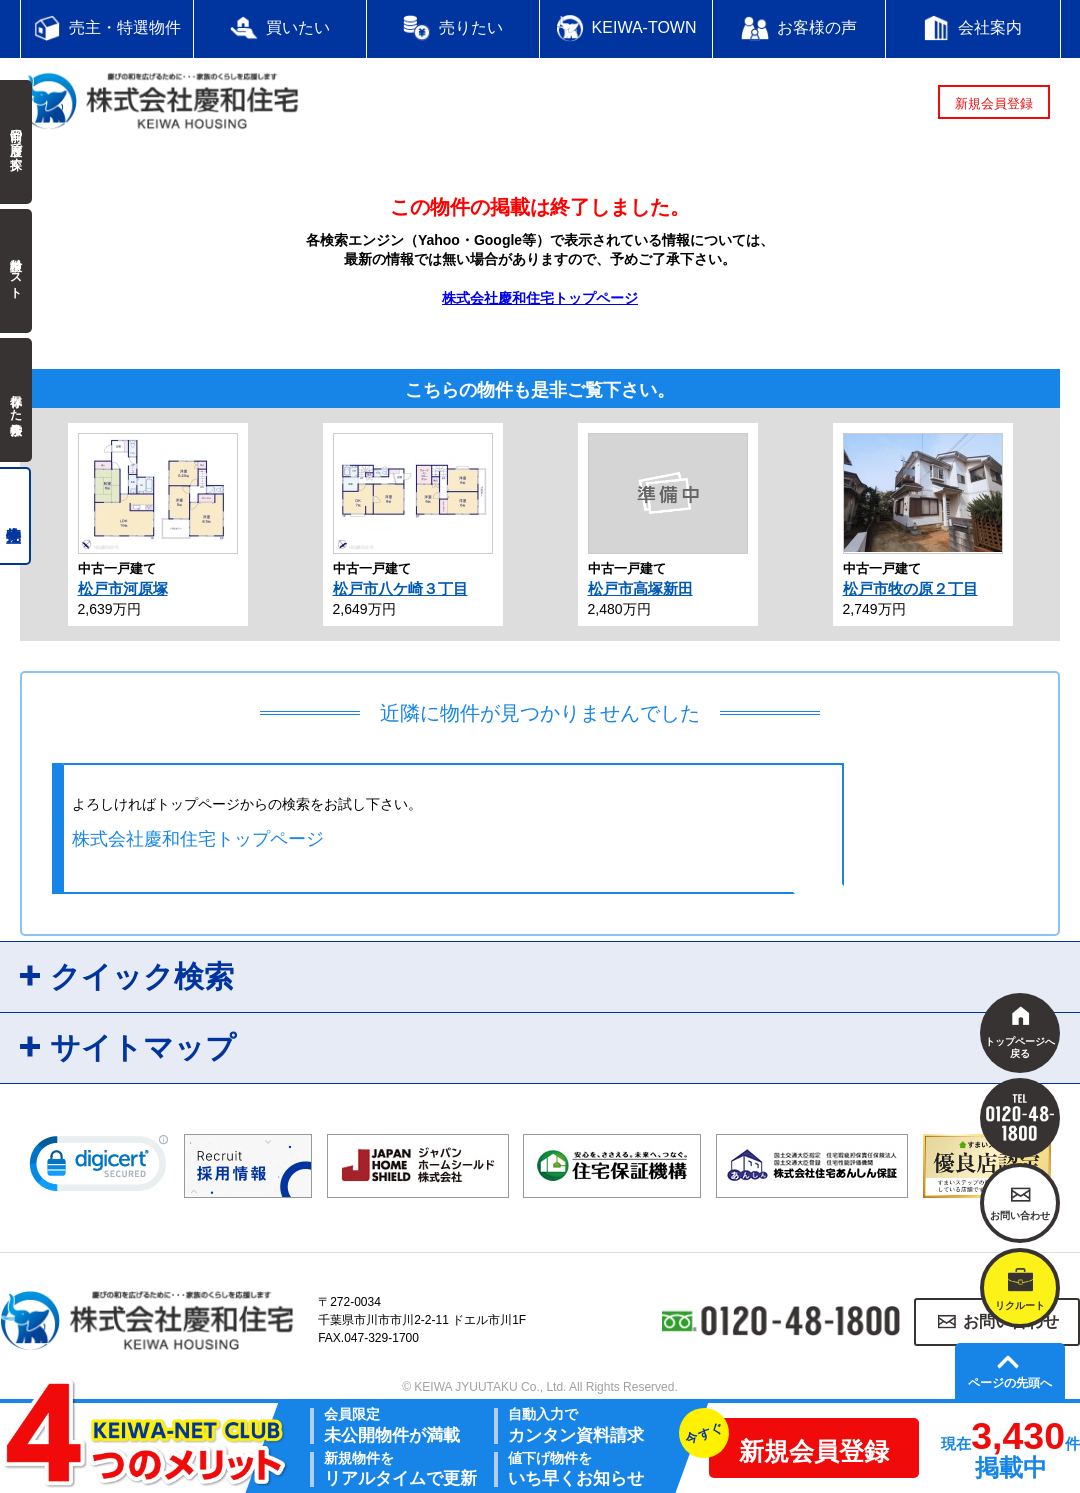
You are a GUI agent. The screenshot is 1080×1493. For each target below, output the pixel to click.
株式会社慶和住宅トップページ (540, 298)
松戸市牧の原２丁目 (910, 588)
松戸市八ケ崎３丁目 (400, 588)
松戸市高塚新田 (640, 588)
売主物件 (15, 516)
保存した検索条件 (16, 400)
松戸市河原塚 (123, 588)
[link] (99, 1168)
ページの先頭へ (1010, 1383)
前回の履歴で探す (16, 142)
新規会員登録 (994, 103)
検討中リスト (16, 271)
